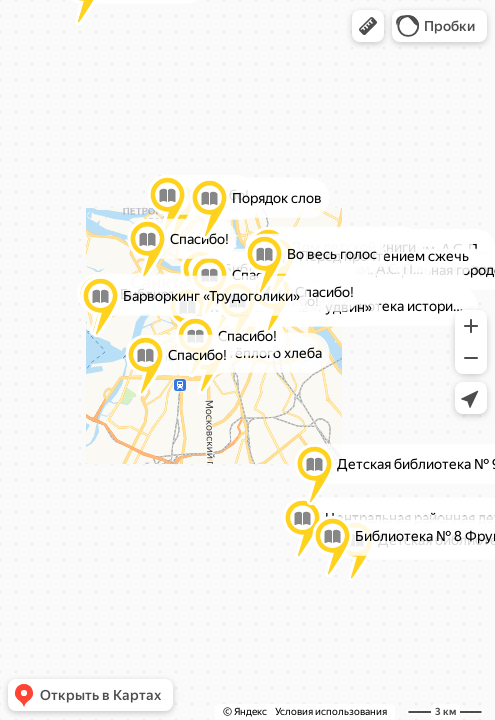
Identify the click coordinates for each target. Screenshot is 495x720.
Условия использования (331, 711)
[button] (368, 26)
